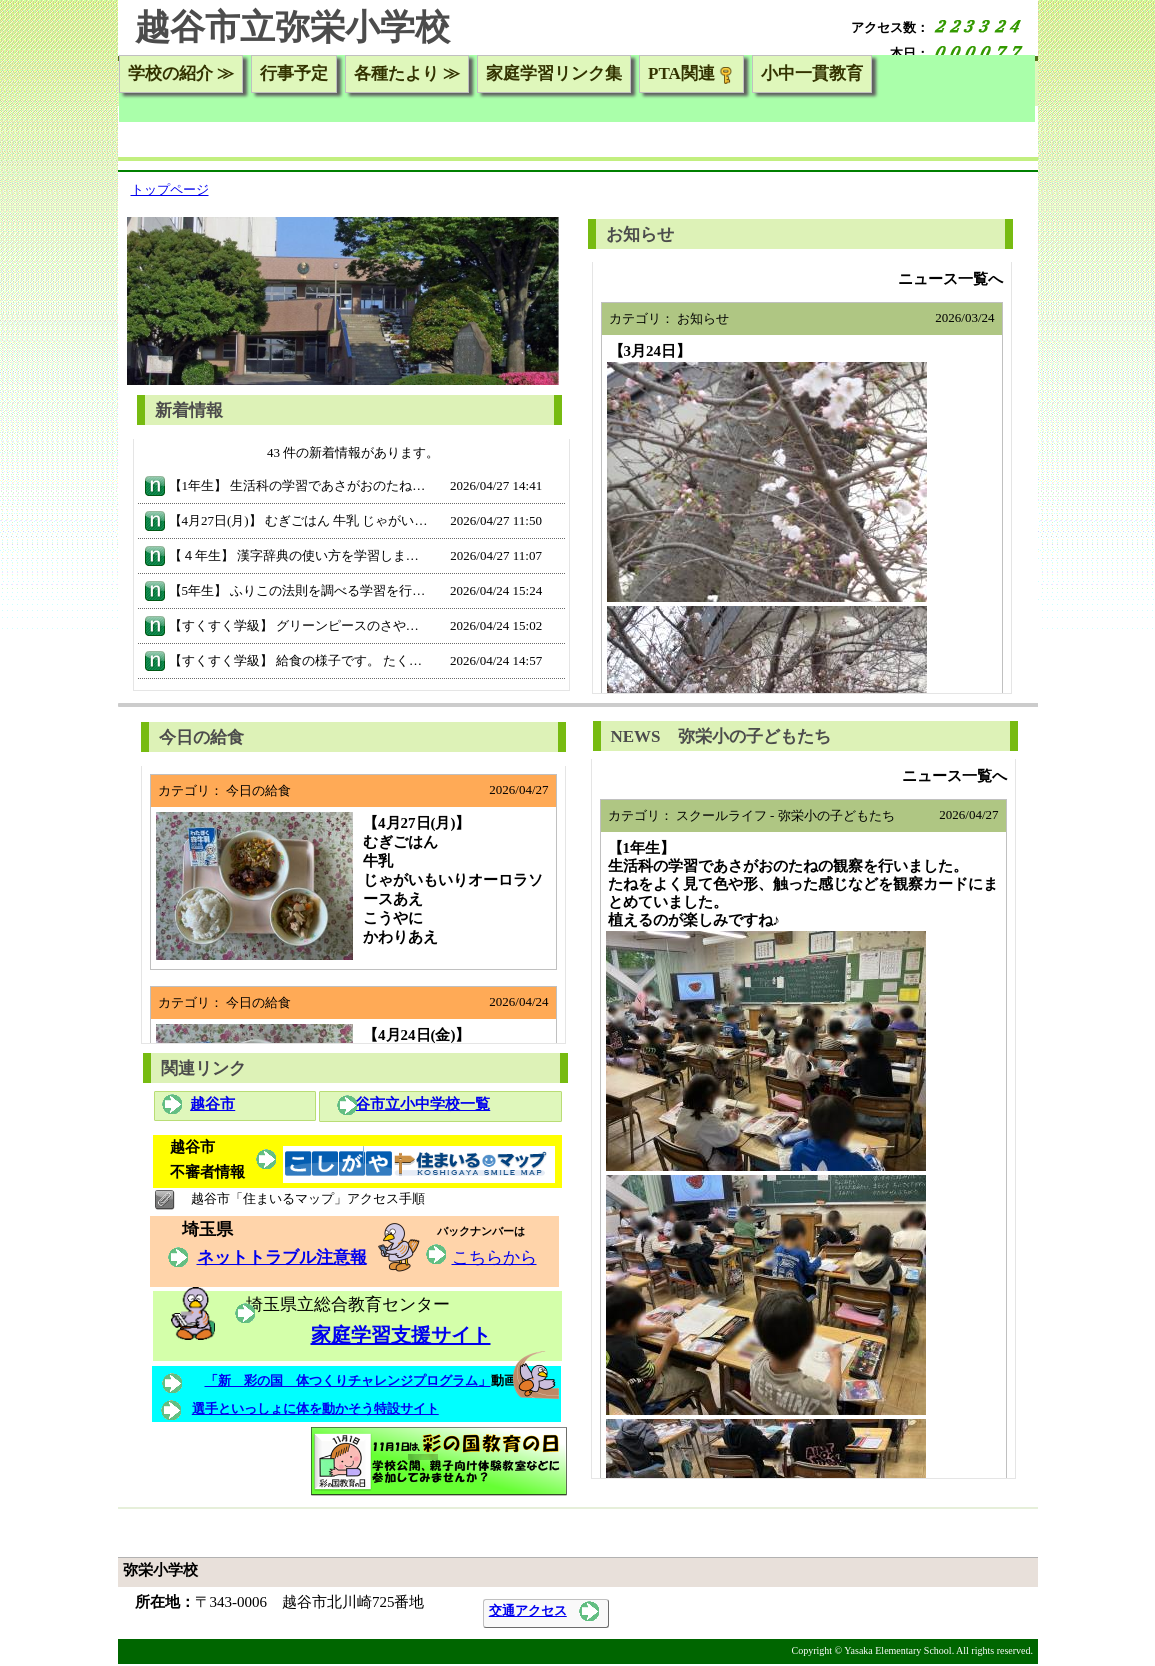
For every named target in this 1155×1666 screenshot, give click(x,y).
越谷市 (212, 1104)
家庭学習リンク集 (554, 73)
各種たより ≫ (407, 73)
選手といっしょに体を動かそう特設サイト (315, 1408)
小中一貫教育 (812, 73)
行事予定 (294, 73)
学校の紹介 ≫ (181, 73)
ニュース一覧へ (950, 279)
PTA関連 (691, 74)
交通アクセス (528, 1610)
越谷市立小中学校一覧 (415, 1104)
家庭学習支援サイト (401, 1335)
